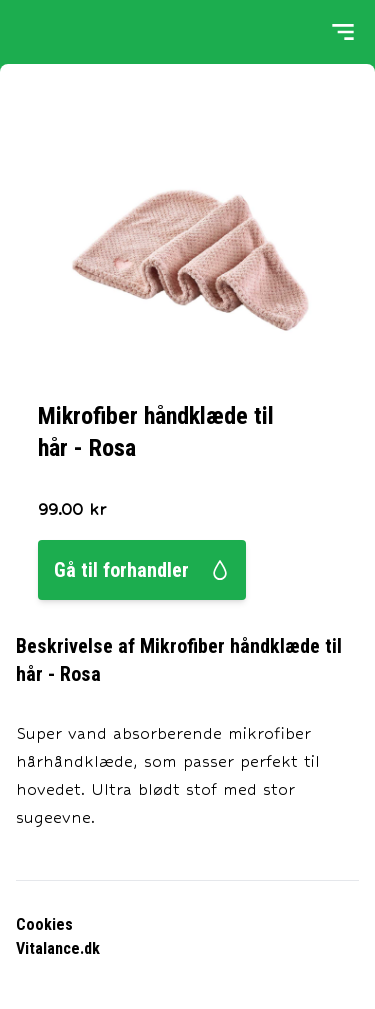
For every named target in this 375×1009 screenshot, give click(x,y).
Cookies (44, 924)
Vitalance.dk (58, 948)
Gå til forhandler (142, 570)
